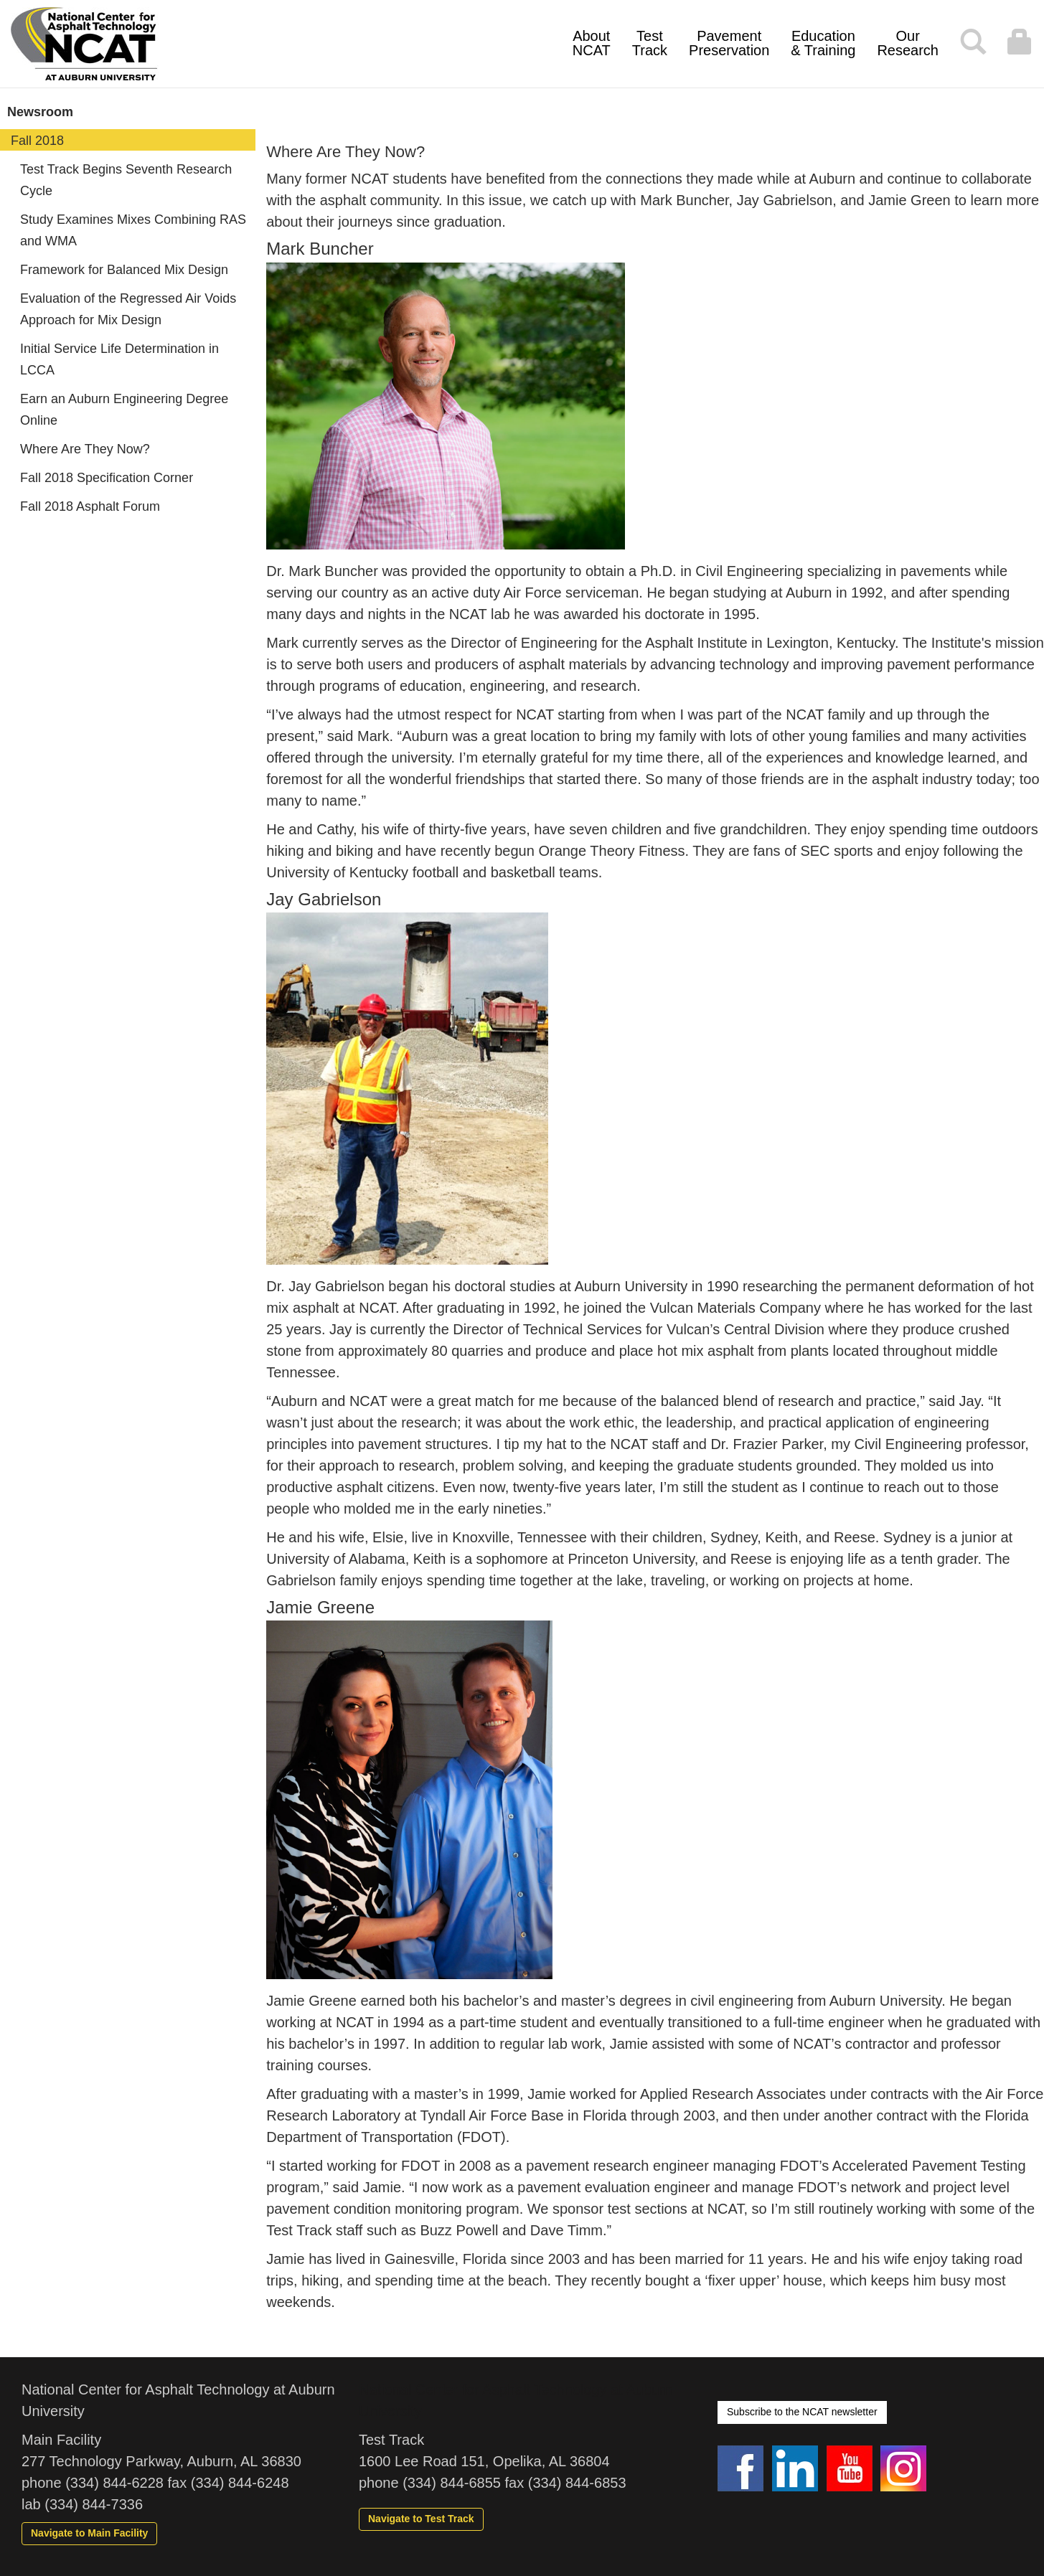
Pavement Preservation (729, 43)
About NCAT (592, 43)
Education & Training (823, 43)
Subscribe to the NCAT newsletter (802, 2411)
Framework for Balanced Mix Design (124, 270)
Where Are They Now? (85, 449)
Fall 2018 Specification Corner (106, 478)
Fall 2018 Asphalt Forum (90, 506)
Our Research (908, 43)
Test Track (649, 43)
